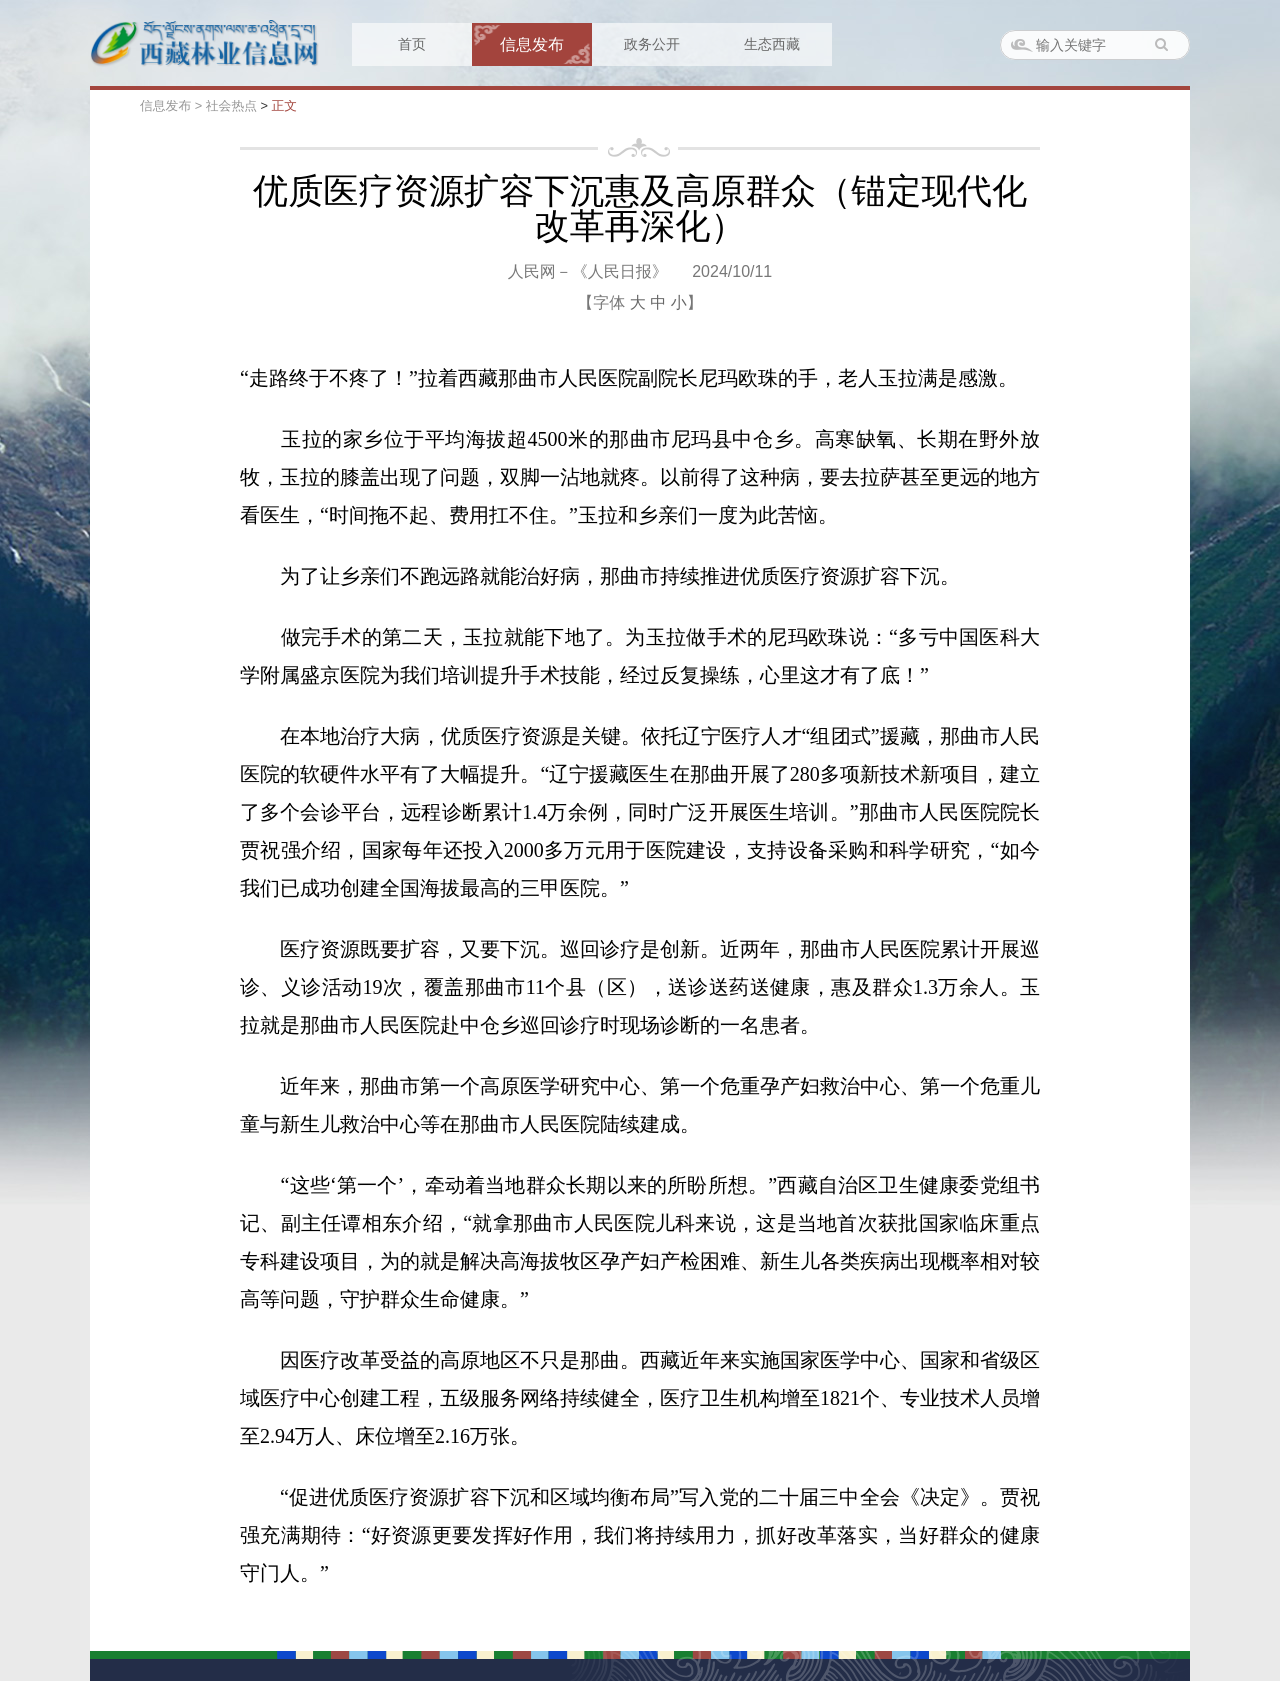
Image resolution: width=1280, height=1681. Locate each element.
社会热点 (231, 105)
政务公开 (652, 44)
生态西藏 (772, 44)
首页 (412, 44)
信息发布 (532, 44)
